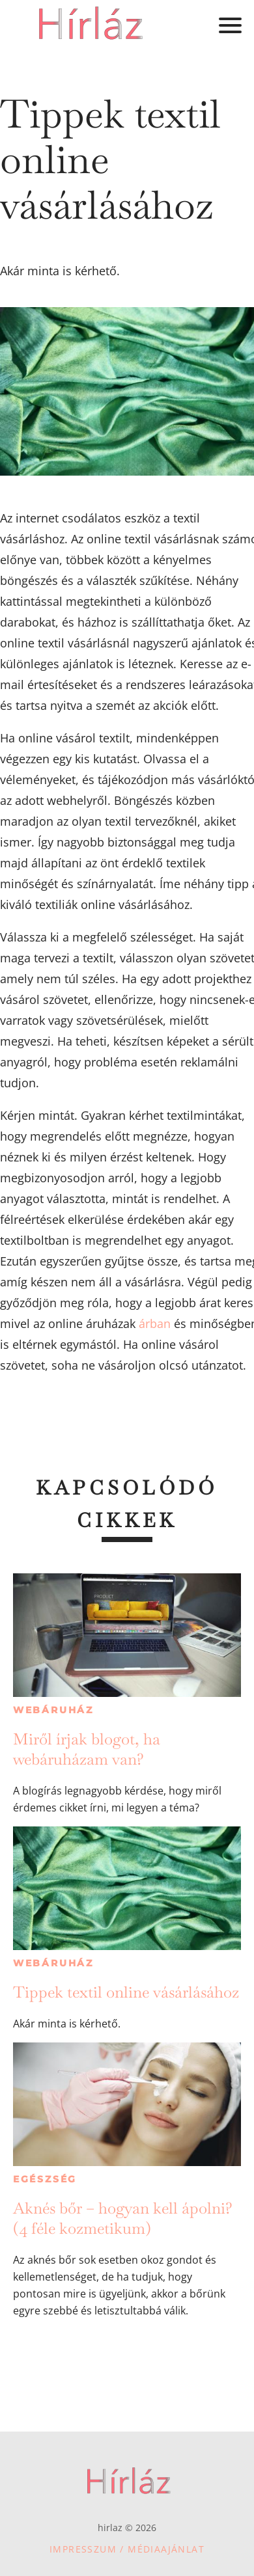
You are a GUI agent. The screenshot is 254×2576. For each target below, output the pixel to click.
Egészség (45, 2179)
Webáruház (53, 1710)
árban (155, 1323)
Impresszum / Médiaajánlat (127, 2549)
